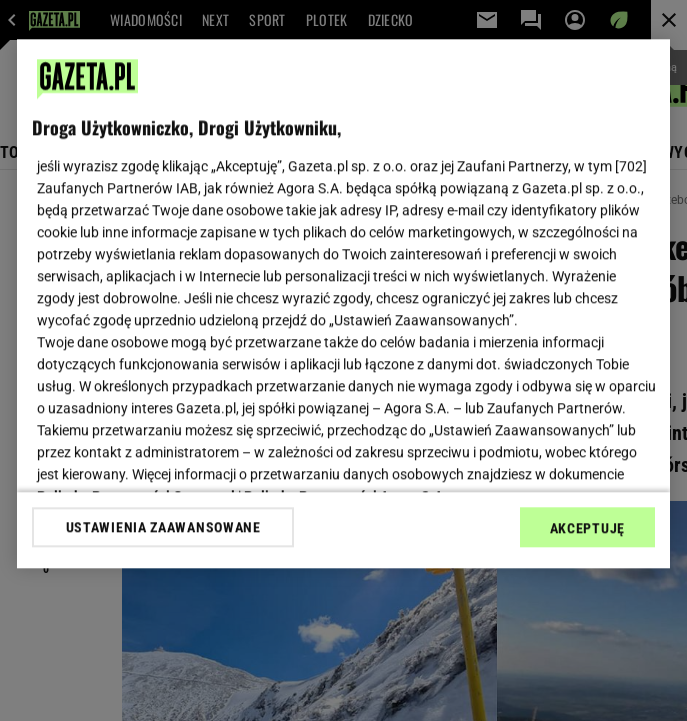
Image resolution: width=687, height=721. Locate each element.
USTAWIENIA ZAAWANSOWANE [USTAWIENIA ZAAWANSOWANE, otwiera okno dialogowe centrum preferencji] (163, 527)
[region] (343, 303)
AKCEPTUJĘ (587, 528)
